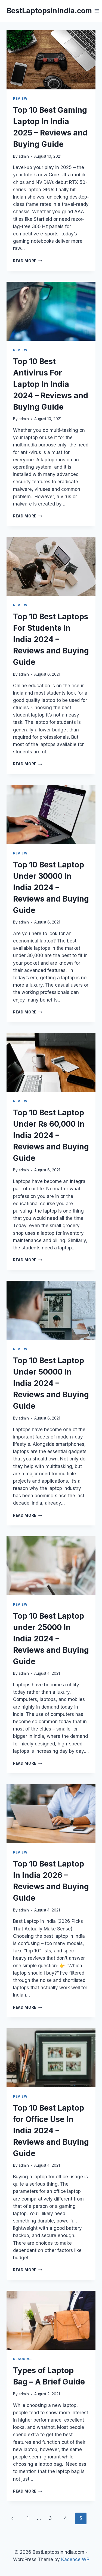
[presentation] (51, 59)
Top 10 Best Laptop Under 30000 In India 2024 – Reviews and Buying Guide (51, 887)
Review (20, 98)
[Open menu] (97, 11)
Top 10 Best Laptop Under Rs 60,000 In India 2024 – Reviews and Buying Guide (51, 1135)
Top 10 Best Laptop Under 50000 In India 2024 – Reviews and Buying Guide (51, 1383)
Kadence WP (75, 2559)
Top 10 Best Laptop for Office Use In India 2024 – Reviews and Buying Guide (51, 2130)
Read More (27, 261)
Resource (23, 2359)
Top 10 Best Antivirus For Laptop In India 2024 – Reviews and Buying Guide (50, 384)
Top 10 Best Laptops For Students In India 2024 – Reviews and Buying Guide (51, 639)
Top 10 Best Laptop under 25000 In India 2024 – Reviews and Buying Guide (51, 1638)
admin (23, 156)
